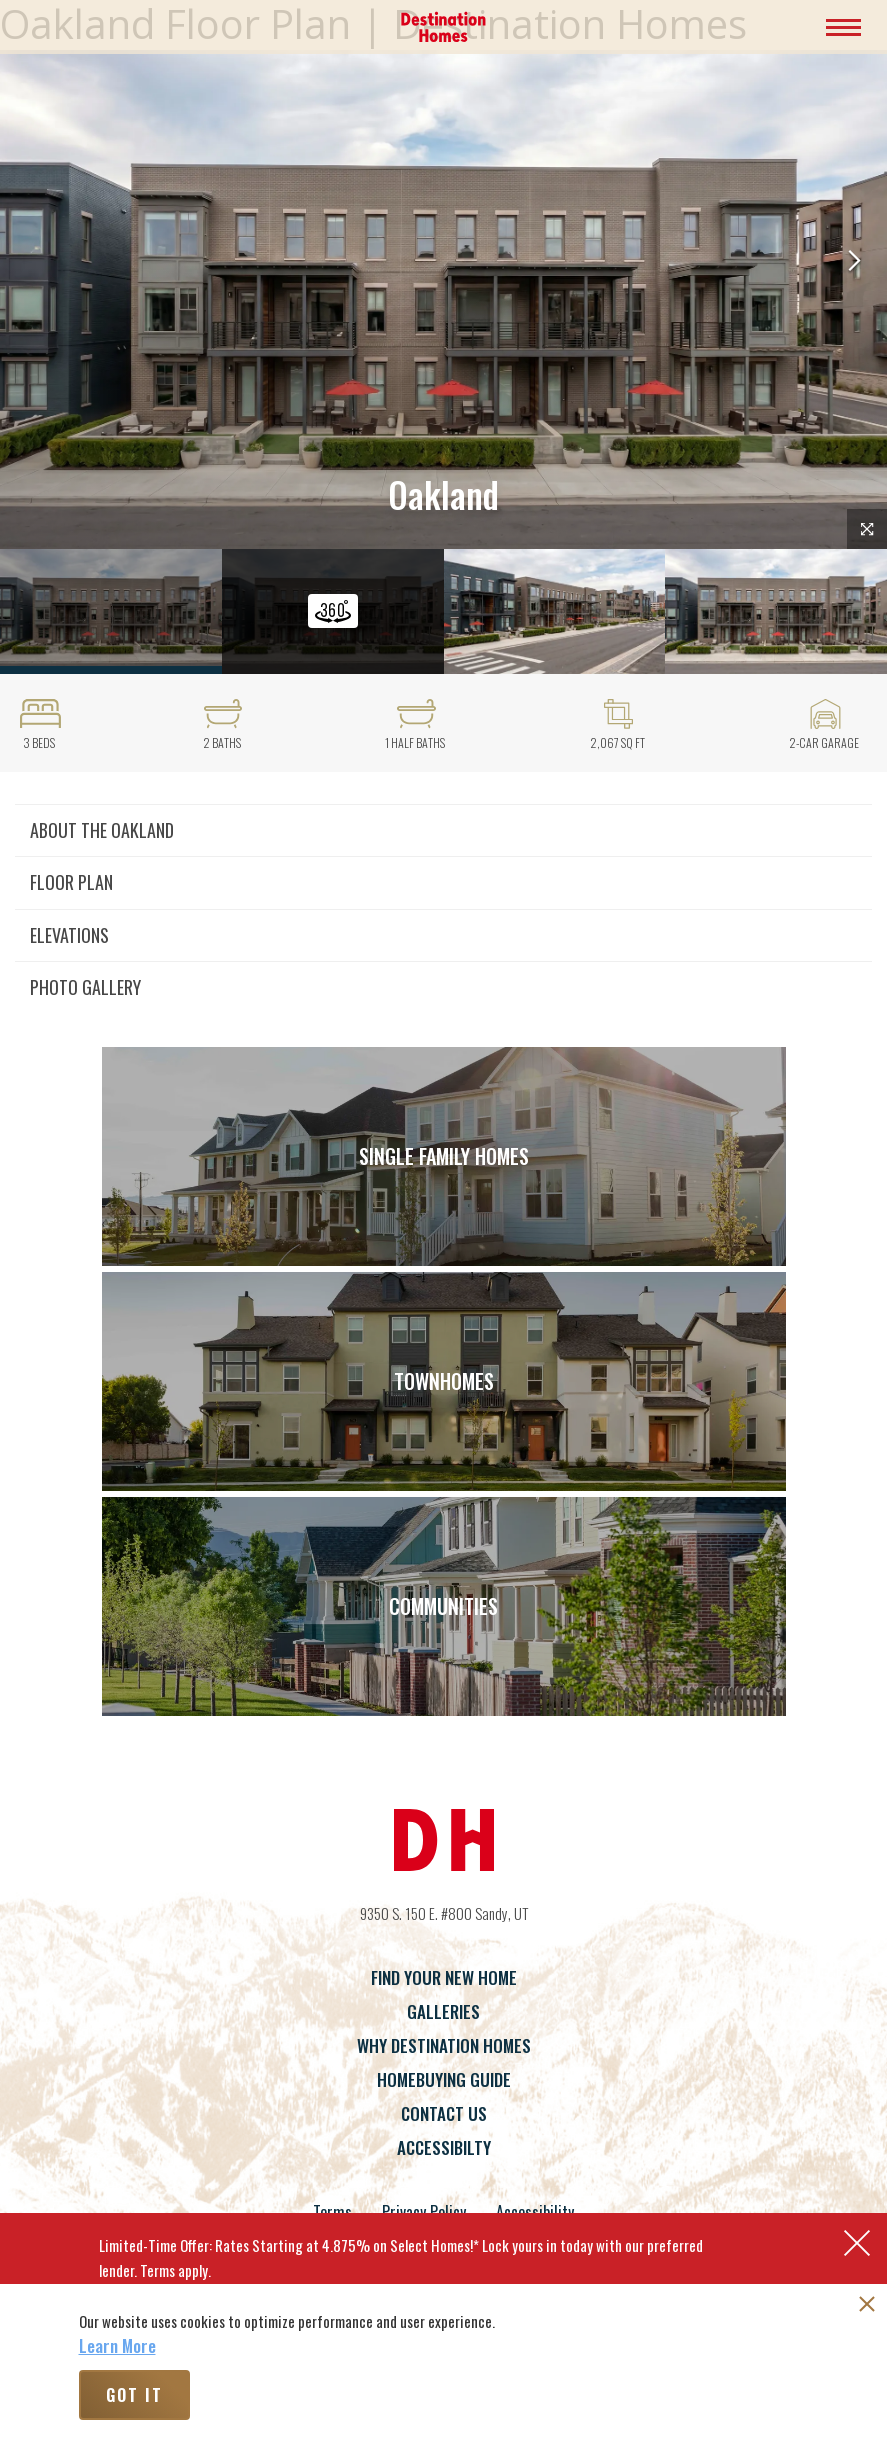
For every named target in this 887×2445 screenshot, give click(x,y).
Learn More (117, 2346)
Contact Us (444, 2113)
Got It (134, 2395)
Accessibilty (444, 2147)
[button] (854, 262)
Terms (332, 2212)
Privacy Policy (424, 2212)
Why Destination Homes (444, 2045)
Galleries (443, 2011)
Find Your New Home (444, 1977)
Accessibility (535, 2212)
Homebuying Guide (444, 2079)
